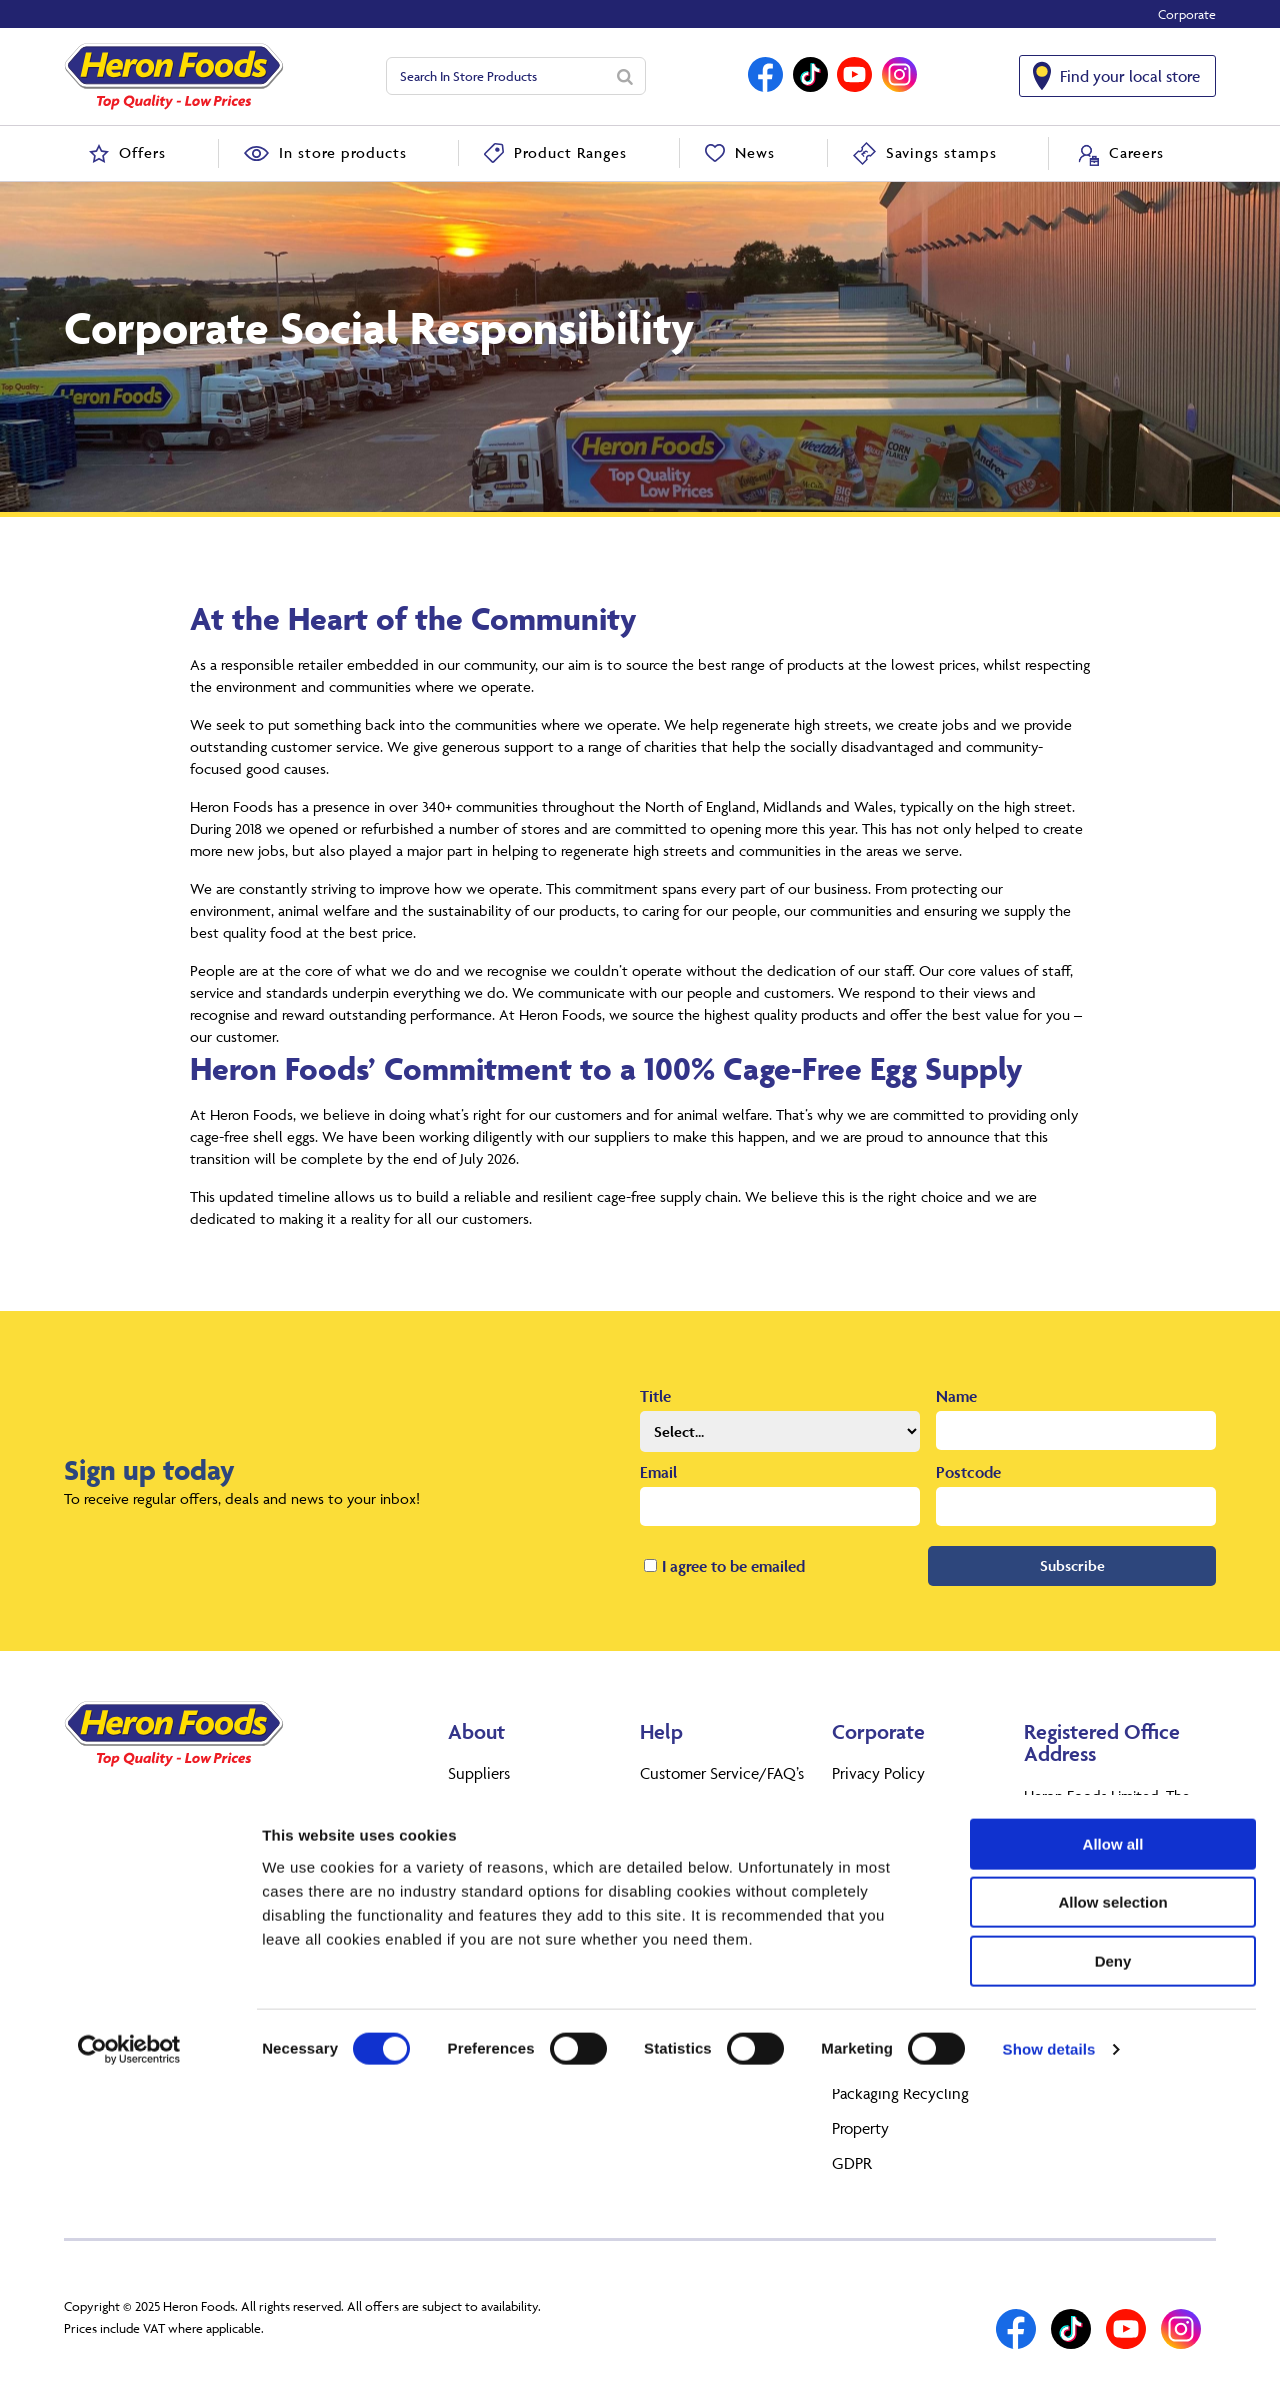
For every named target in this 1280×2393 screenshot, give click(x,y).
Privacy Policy (878, 1773)
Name (956, 1396)
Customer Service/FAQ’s (722, 1773)
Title (655, 1396)
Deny (1113, 2265)
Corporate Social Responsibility (887, 1978)
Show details (1049, 2353)
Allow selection (1112, 2207)
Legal (849, 1843)
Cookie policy (879, 1808)
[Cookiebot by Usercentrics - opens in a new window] (129, 2354)
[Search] (625, 76)
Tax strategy (872, 1933)
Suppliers (479, 1773)
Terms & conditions (705, 1843)
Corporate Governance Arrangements (909, 1888)
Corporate (1187, 14)
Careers (472, 1843)
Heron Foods (490, 1808)
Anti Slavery (872, 2023)
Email (658, 1472)
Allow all (1113, 2148)
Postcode (968, 1472)
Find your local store (1130, 76)
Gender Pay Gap (887, 2058)
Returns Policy (688, 1808)
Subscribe (1072, 1565)
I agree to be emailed (733, 1566)
